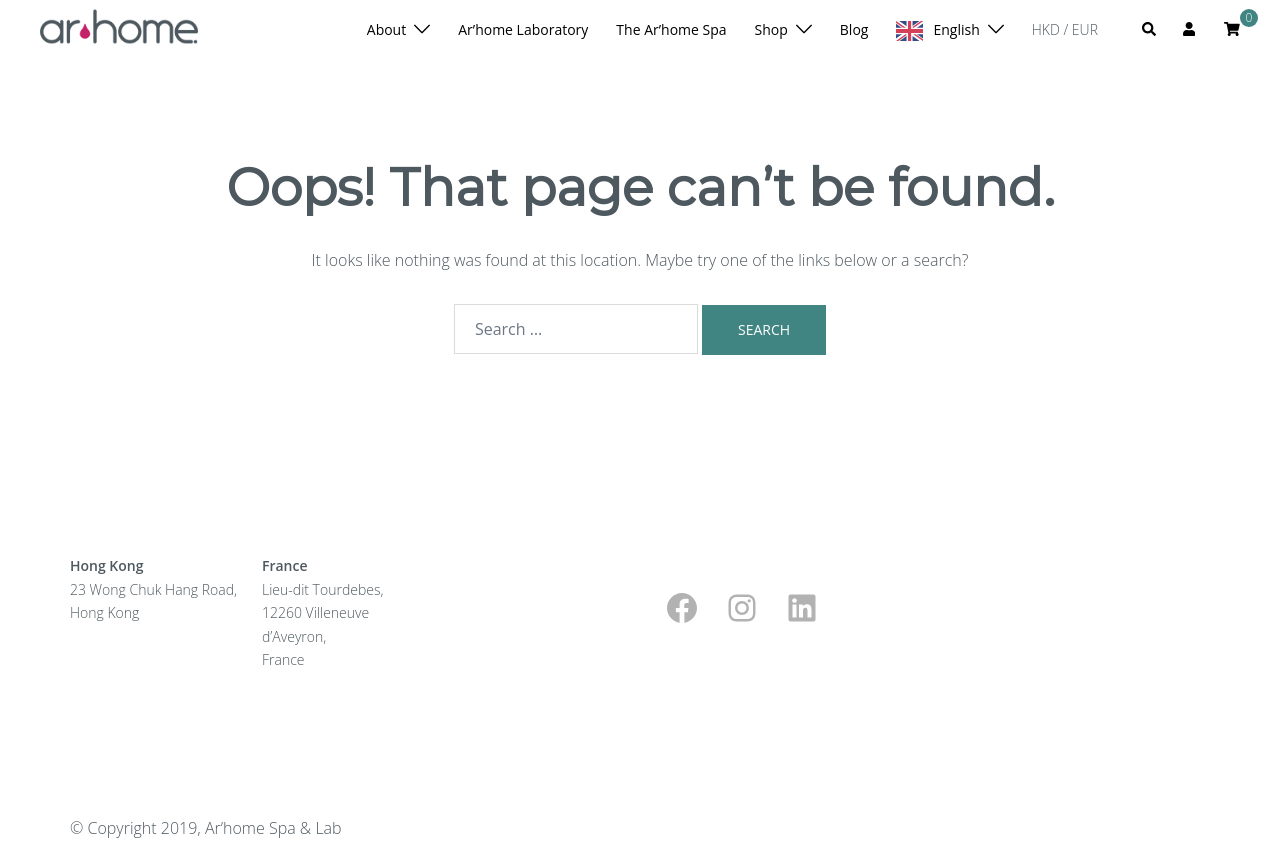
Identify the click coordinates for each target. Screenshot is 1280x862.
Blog (854, 29)
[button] (1150, 30)
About (386, 29)
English (956, 29)
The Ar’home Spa (671, 29)
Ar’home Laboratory (523, 29)
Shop (771, 29)
